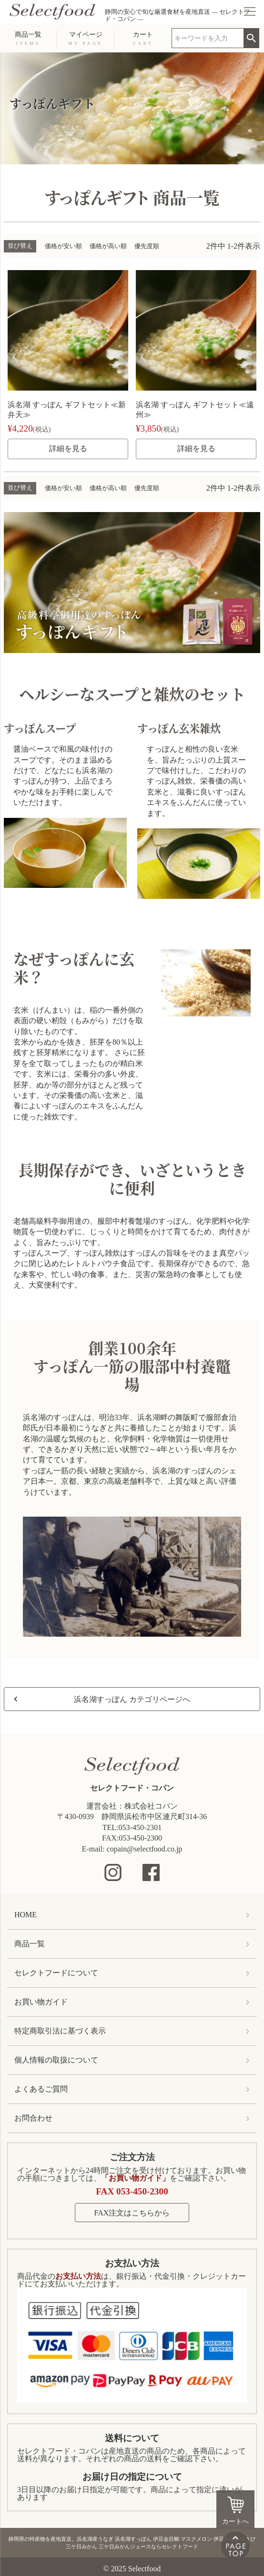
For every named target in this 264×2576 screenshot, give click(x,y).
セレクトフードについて (56, 1973)
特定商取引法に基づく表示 (60, 2031)
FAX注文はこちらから (132, 2213)
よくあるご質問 (41, 2089)
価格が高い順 (108, 246)
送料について (132, 2438)
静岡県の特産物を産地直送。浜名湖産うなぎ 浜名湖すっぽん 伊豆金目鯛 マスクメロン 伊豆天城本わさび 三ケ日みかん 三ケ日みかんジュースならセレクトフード (132, 2542)
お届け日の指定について (132, 2477)
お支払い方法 (132, 2263)
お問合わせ (33, 2118)
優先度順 (146, 246)
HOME (25, 1915)
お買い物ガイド (41, 2002)
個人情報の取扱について (56, 2060)
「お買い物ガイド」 (135, 2178)
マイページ (85, 38)
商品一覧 (28, 38)
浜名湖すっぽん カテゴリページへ (132, 1699)
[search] (208, 38)
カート (143, 38)
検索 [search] (251, 35)
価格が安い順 (63, 246)
